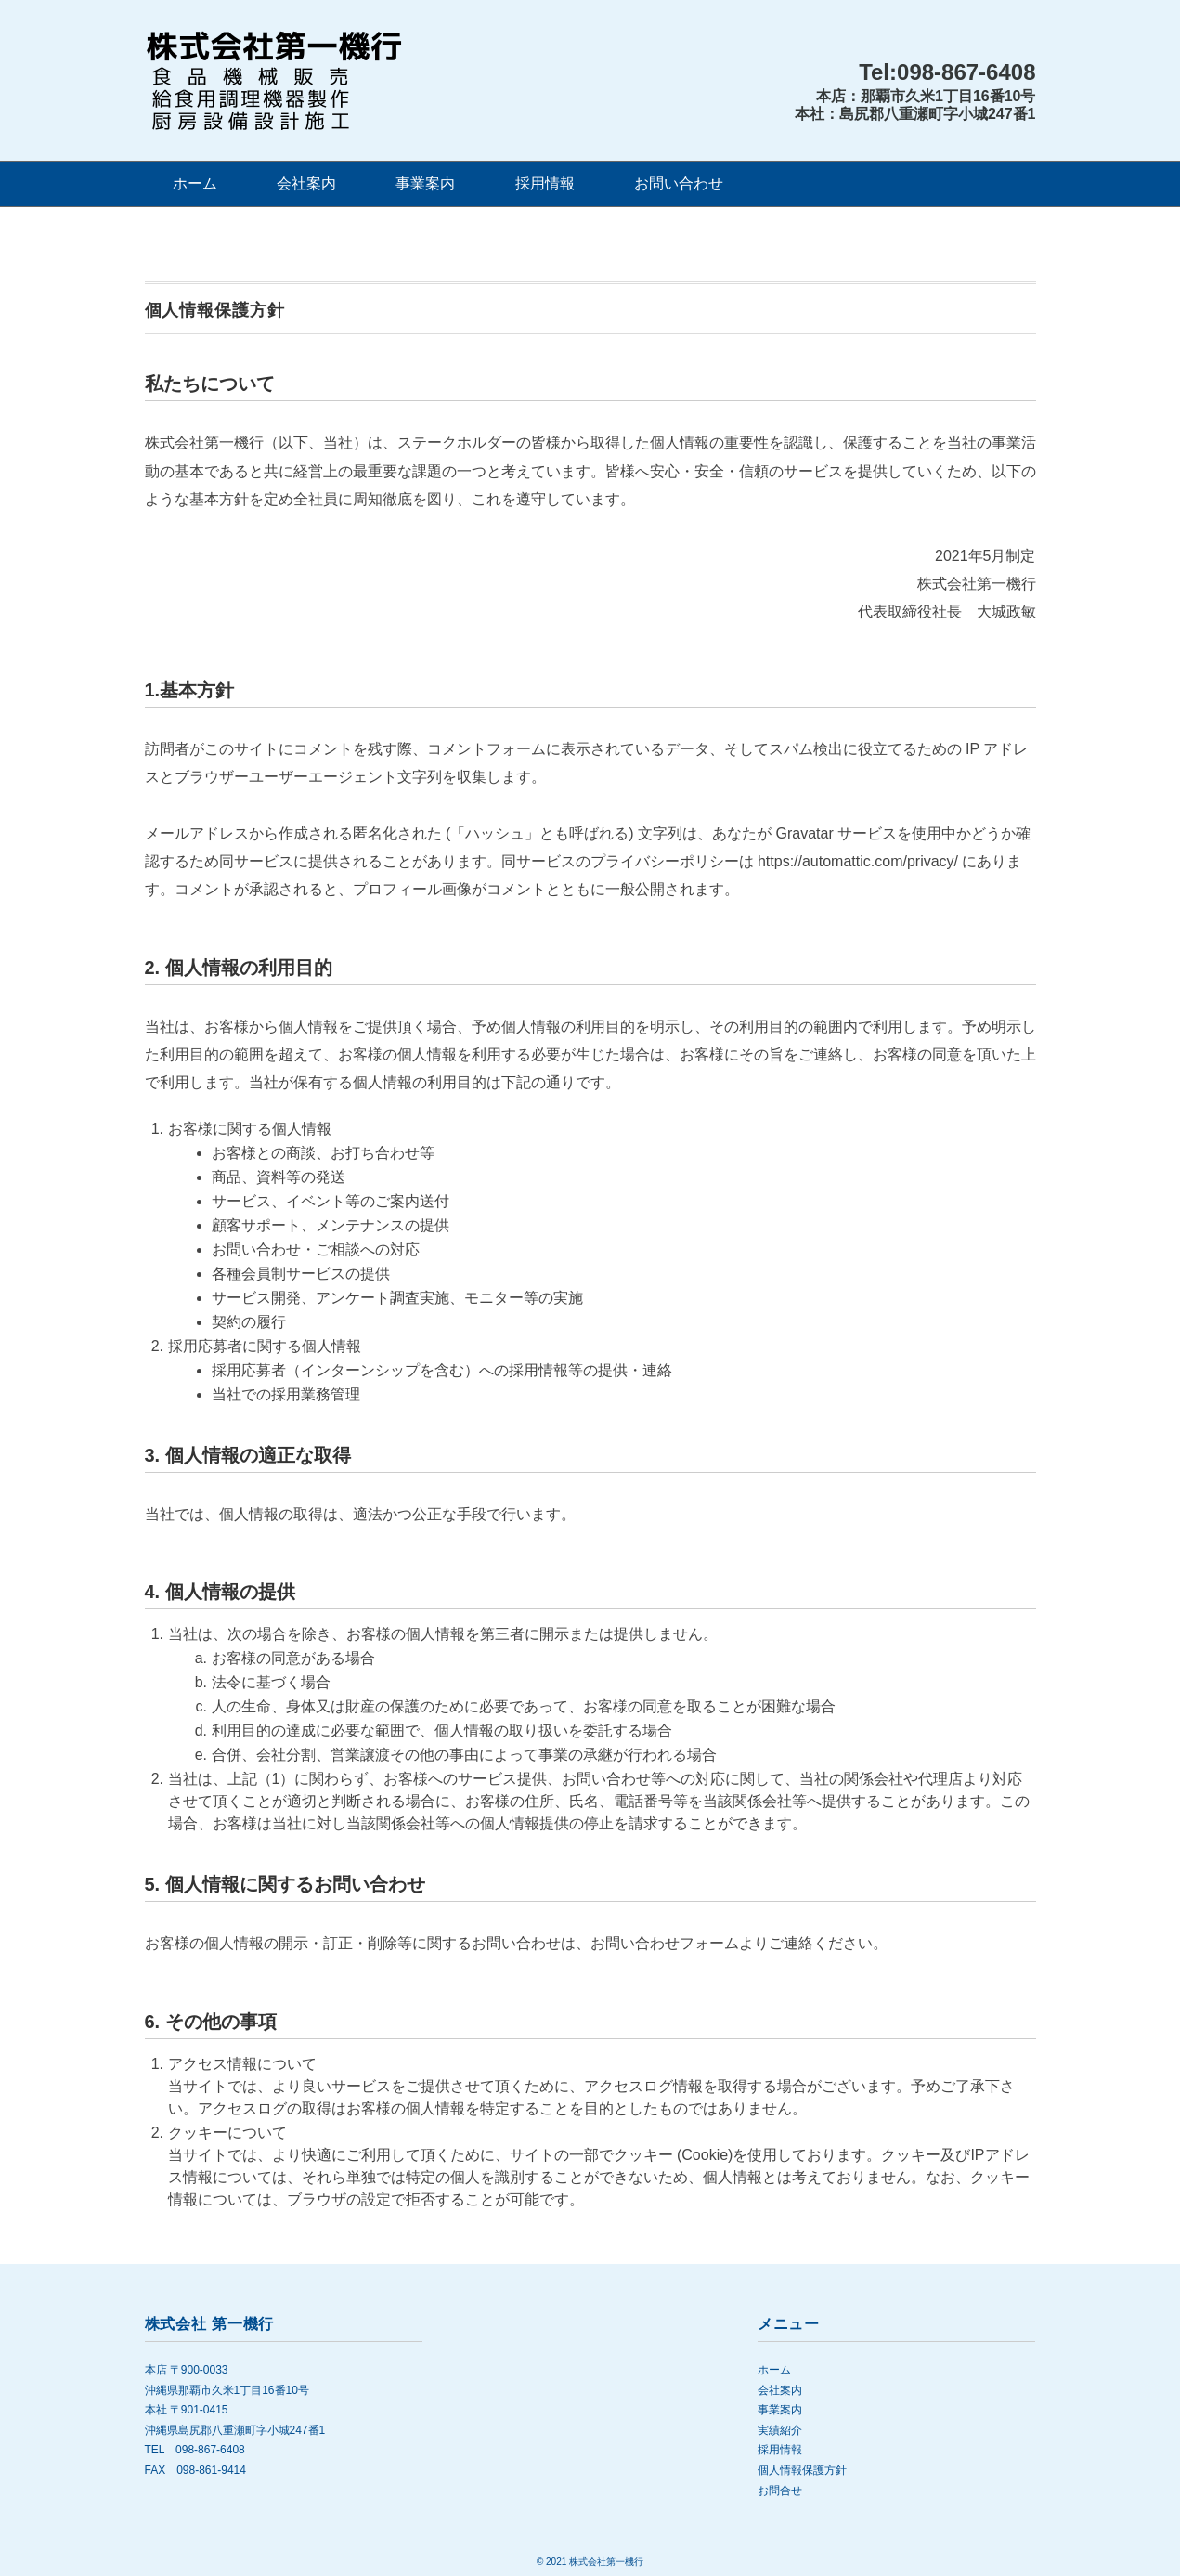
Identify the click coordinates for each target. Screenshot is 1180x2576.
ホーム (195, 183)
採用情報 (545, 183)
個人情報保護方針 (802, 2470)
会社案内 (306, 183)
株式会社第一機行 (606, 2561)
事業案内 (425, 183)
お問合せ (780, 2490)
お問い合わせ (678, 183)
